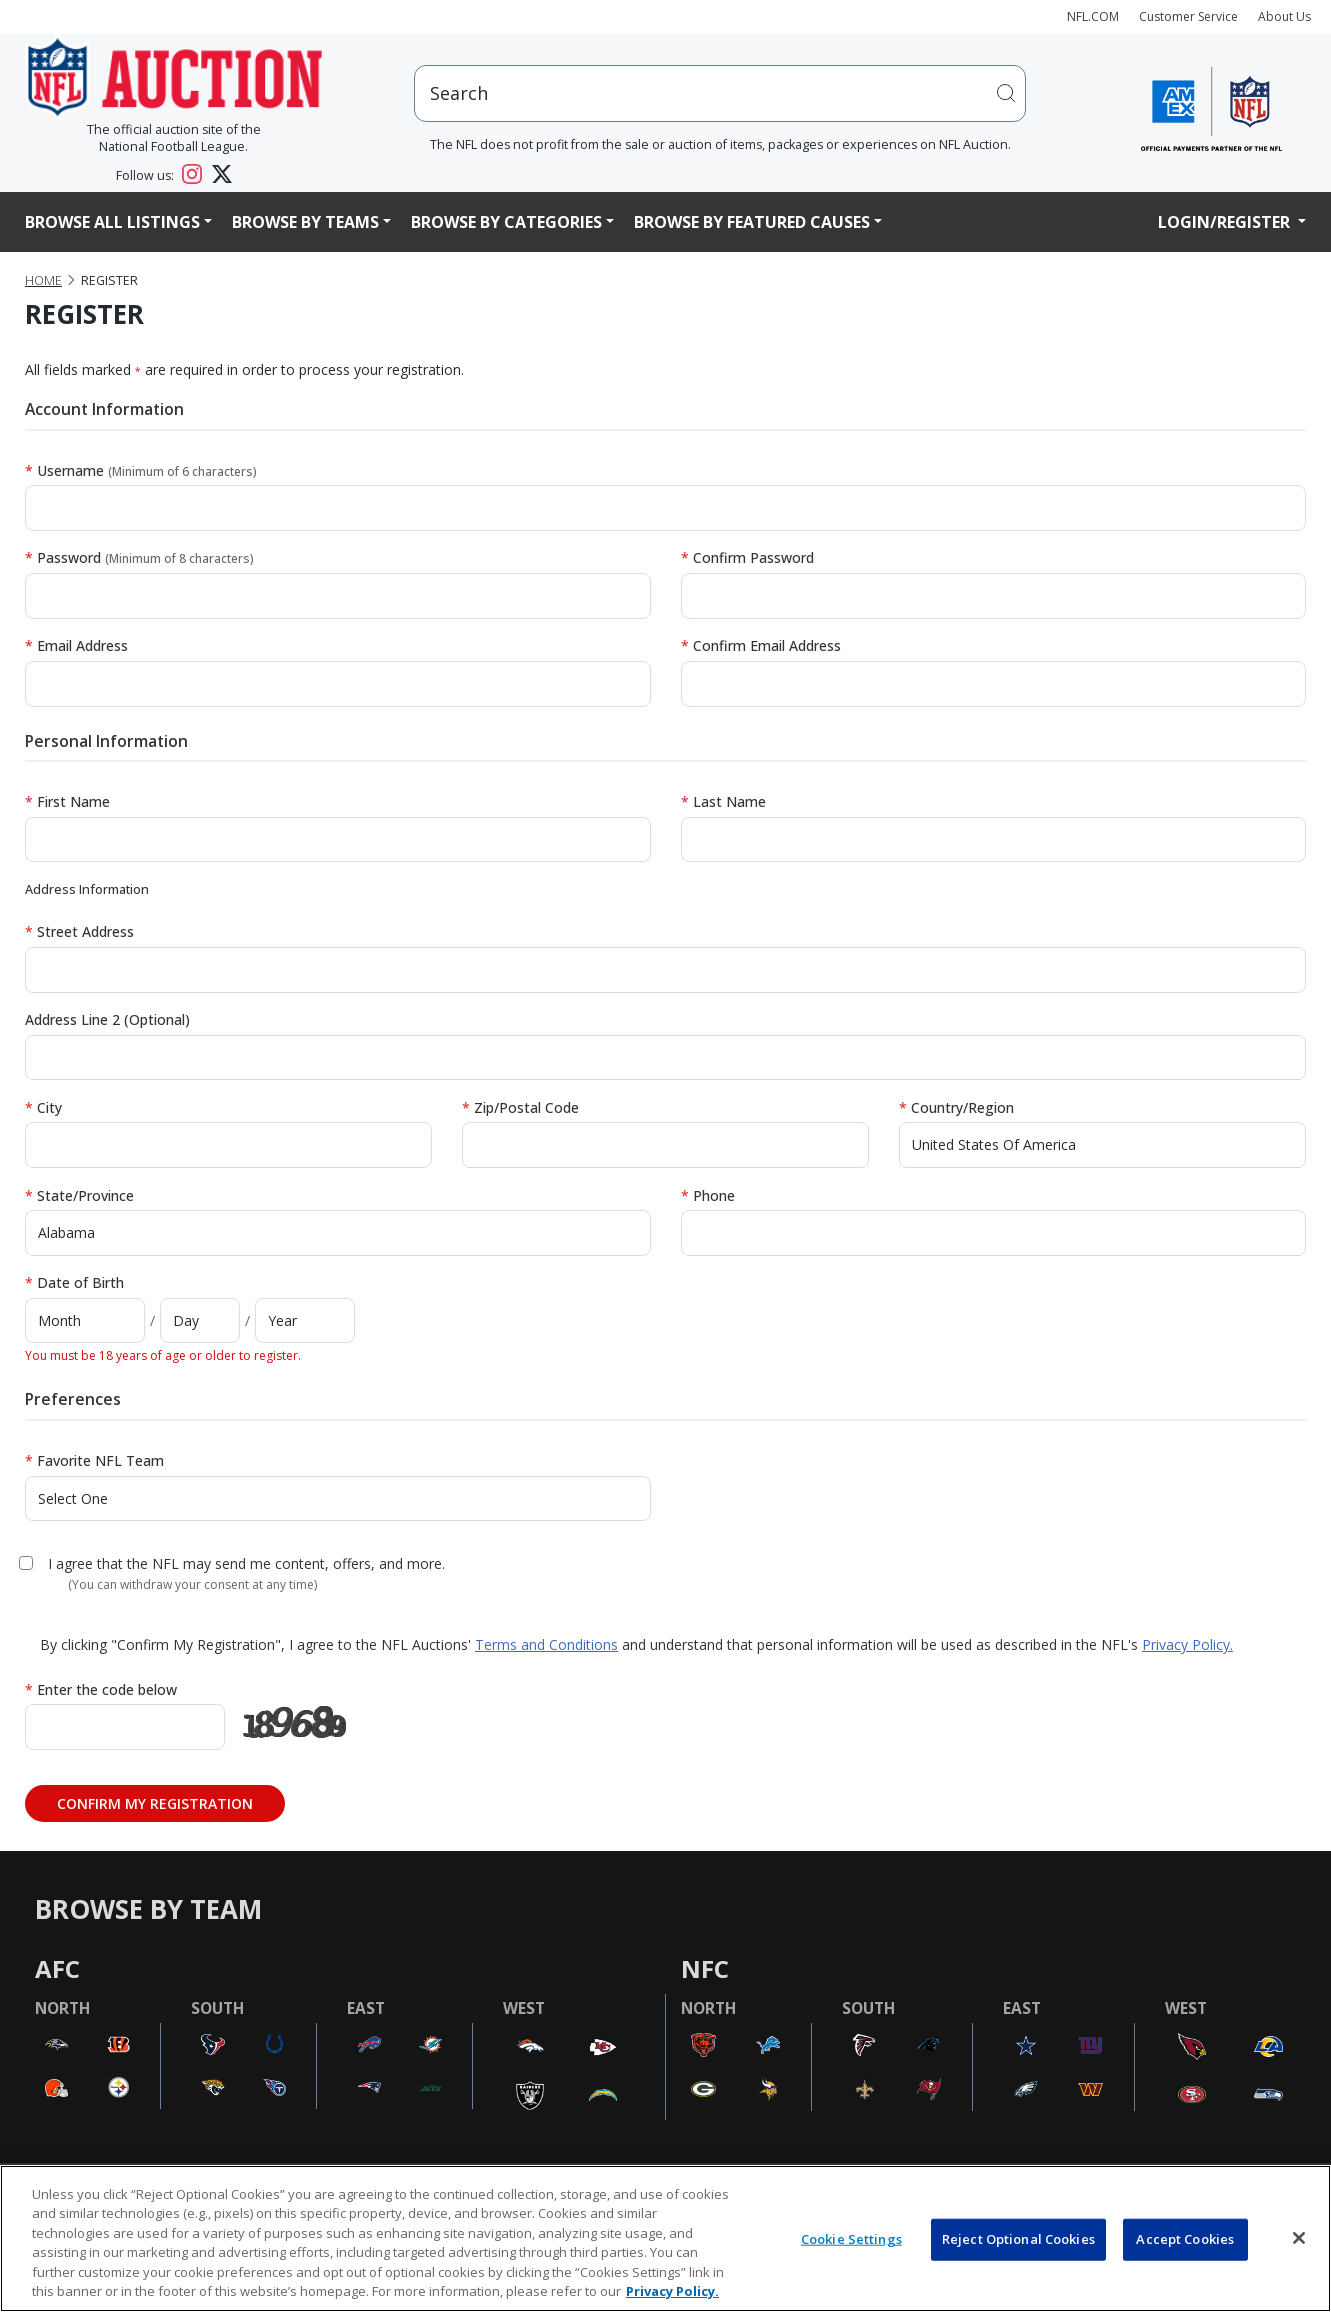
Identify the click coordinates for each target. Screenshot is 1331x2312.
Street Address (79, 931)
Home (43, 280)
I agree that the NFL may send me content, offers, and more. (246, 1563)
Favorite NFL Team (94, 1460)
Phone (708, 1195)
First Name (67, 801)
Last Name (723, 801)
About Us (1284, 16)
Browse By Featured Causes (752, 222)
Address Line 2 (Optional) (107, 1019)
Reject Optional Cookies (1018, 2239)
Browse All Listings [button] (112, 222)
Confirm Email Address (761, 645)
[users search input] (720, 93)
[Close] (1299, 2238)
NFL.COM (1093, 16)
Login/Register (1226, 222)
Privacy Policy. (1187, 1644)
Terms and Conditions (546, 1644)
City (43, 1107)
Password (139, 557)
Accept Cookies (1185, 2239)
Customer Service (1188, 16)
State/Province (79, 1195)
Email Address (76, 645)
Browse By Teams (305, 222)
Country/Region (956, 1107)
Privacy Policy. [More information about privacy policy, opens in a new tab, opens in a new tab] (672, 2291)
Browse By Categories (506, 222)
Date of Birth (74, 1282)
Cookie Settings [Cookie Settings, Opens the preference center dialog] (851, 2239)
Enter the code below (101, 1689)
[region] (665, 2238)
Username (141, 470)
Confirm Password (747, 557)
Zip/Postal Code (520, 1107)
